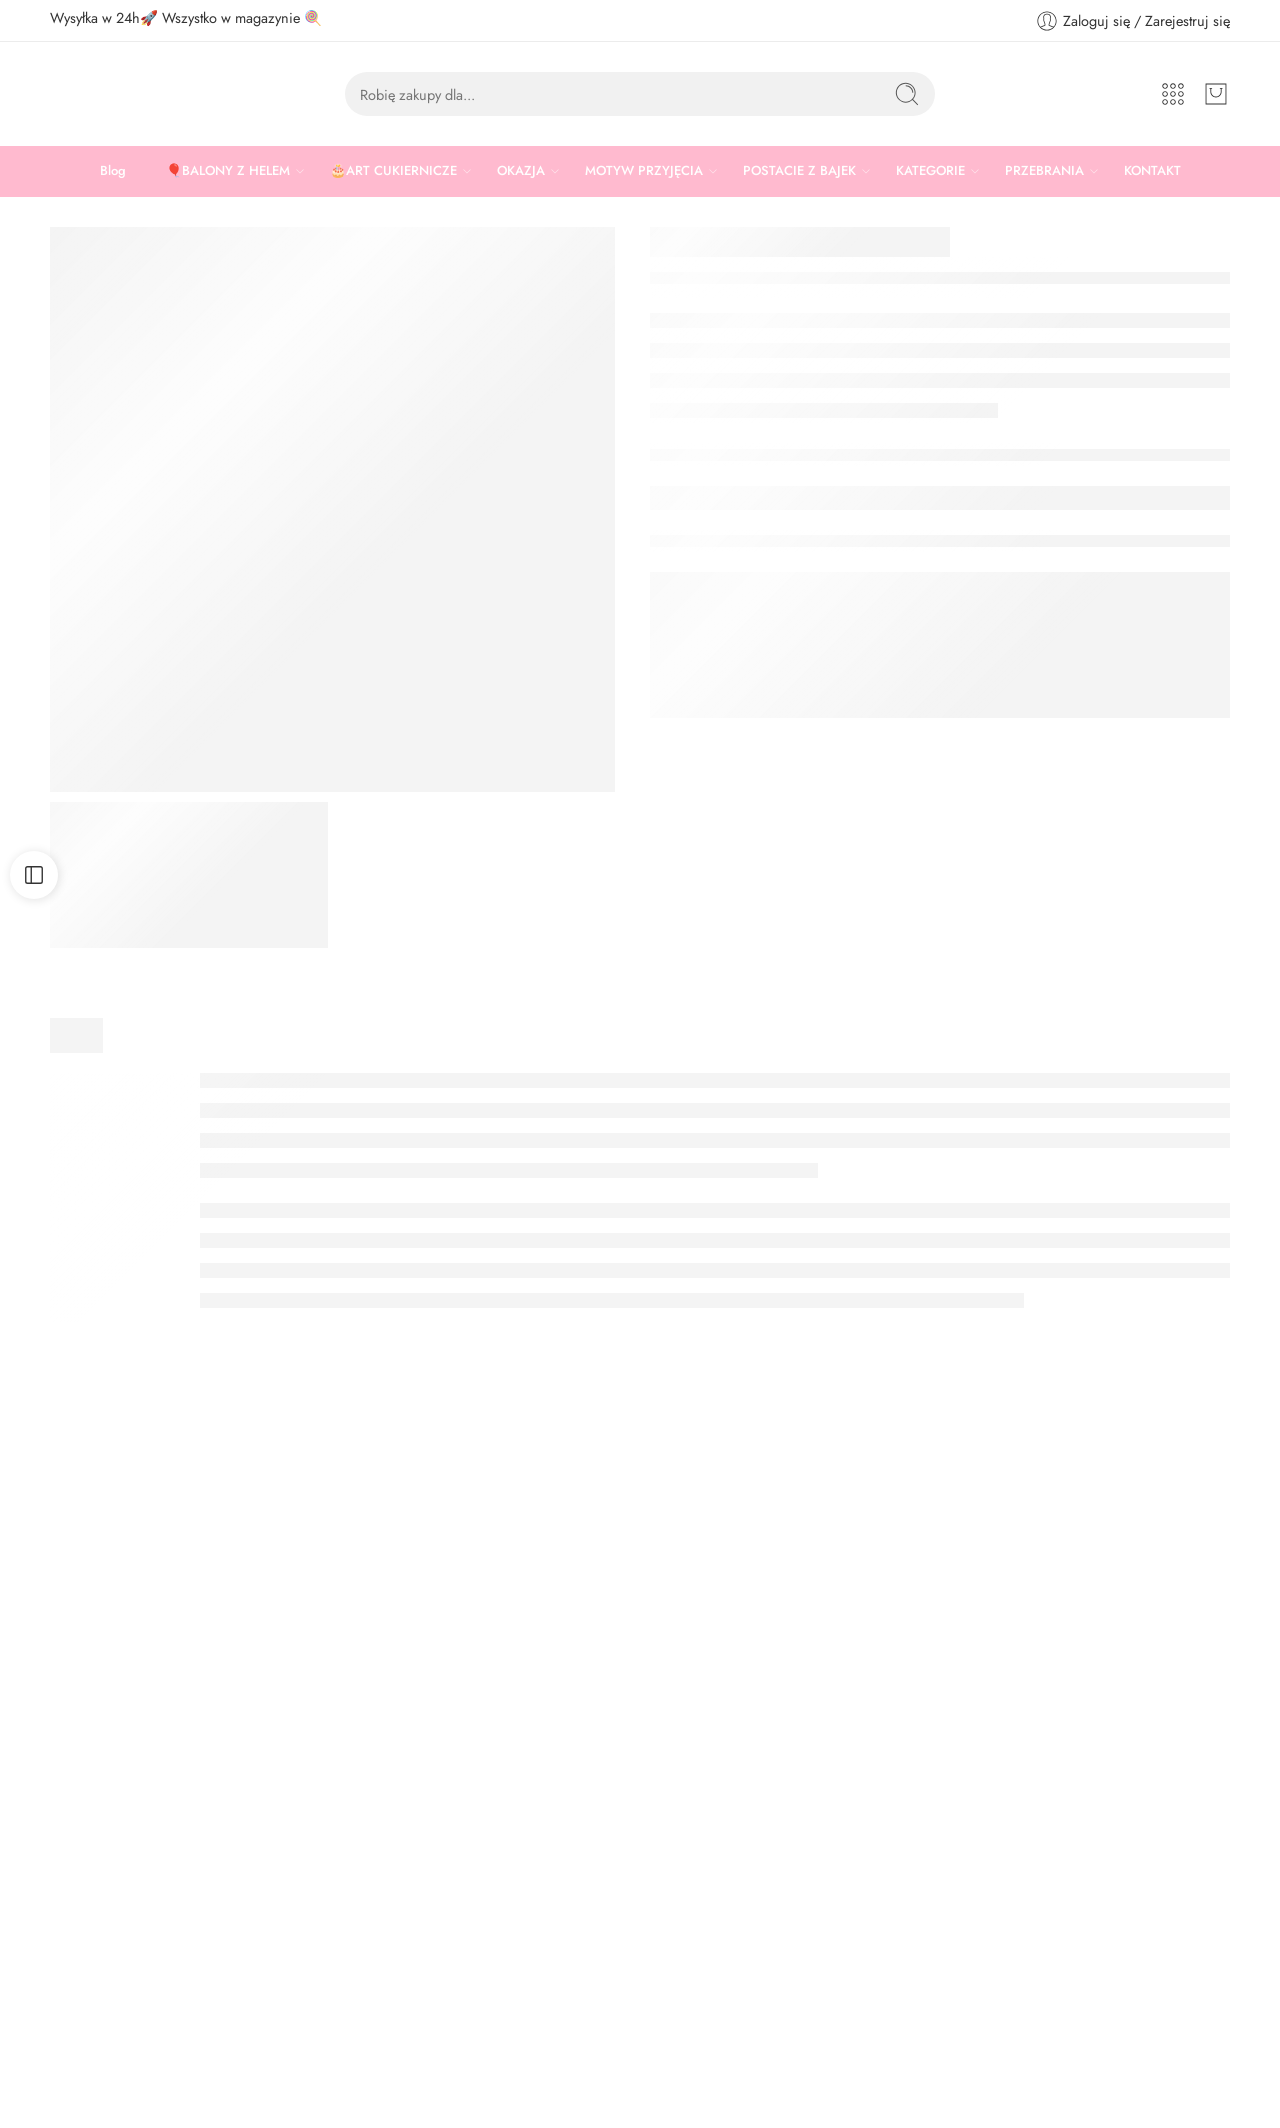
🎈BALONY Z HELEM (228, 171)
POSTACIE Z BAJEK (799, 171)
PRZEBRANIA (1044, 171)
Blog (113, 170)
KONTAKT (1152, 170)
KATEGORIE (930, 171)
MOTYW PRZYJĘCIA (644, 171)
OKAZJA (521, 171)
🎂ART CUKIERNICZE (393, 171)
